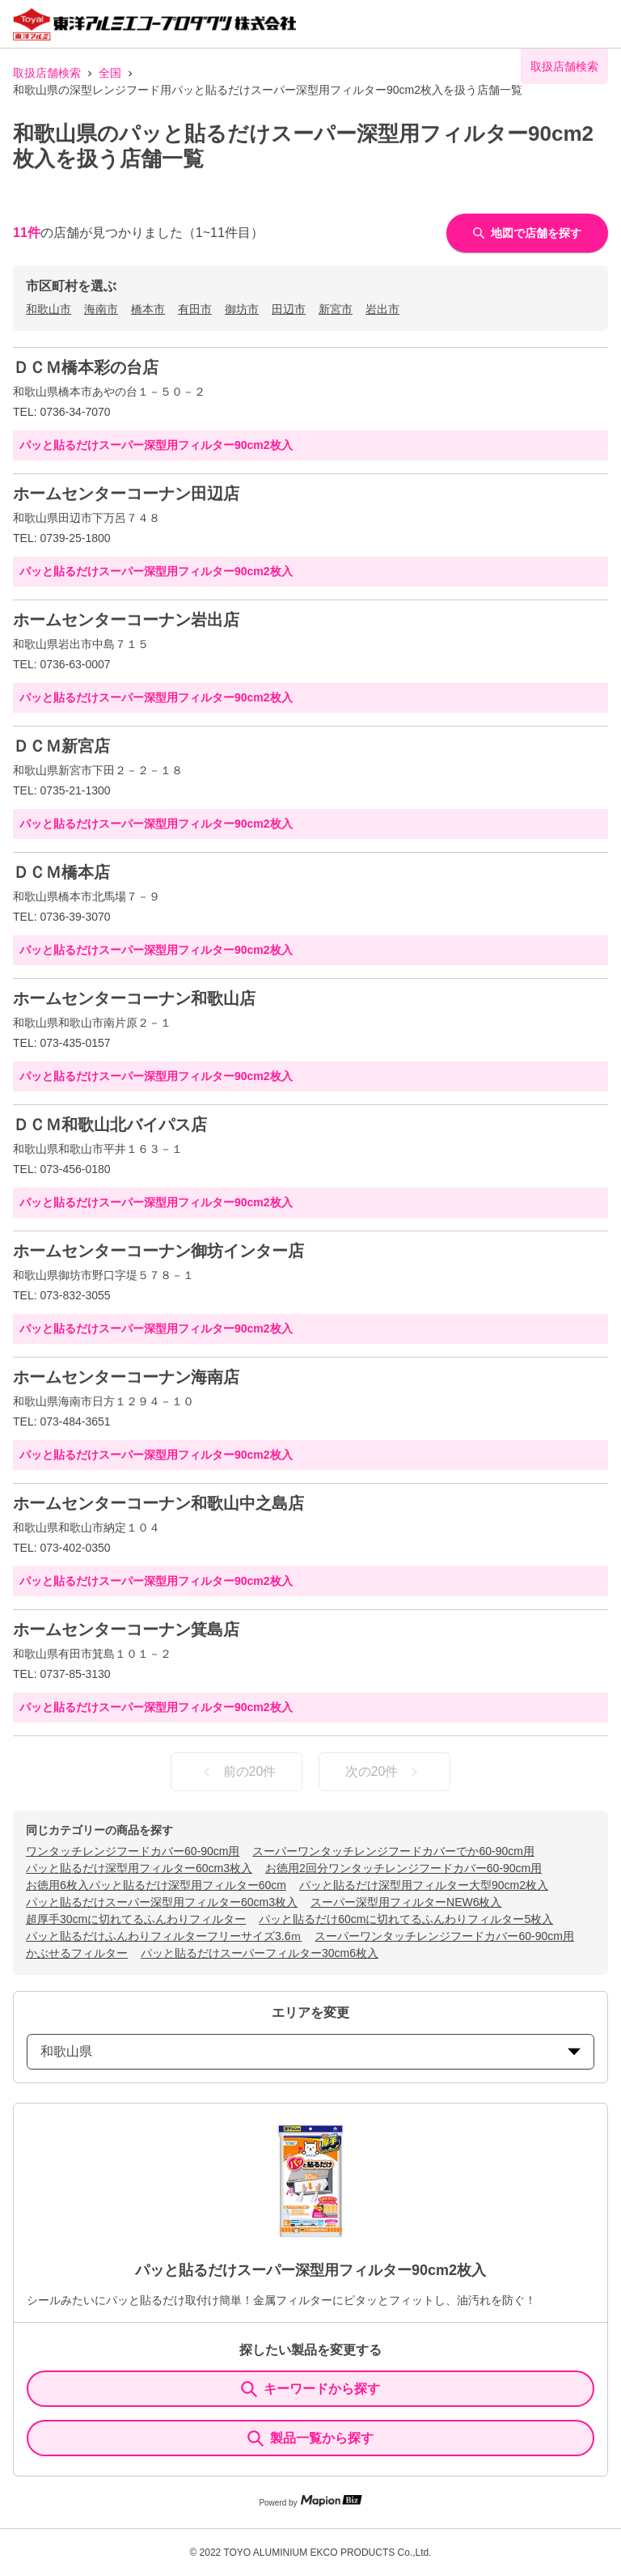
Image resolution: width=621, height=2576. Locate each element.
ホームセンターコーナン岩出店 (126, 620)
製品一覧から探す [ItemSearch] (310, 2438)
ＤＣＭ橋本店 (61, 872)
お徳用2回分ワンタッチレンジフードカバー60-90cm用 (403, 1868)
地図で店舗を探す (527, 233)
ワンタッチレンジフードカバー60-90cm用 (132, 1851)
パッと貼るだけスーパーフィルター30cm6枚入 (259, 1953)
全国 (110, 72)
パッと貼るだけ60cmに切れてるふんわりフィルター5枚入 (406, 1919)
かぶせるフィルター (77, 1953)
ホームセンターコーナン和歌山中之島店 (158, 1503)
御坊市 (242, 309)
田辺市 (289, 309)
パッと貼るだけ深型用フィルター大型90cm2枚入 (423, 1885)
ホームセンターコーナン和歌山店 (134, 998)
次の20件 (385, 1772)
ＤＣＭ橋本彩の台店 (85, 367)
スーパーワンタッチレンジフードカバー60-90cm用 (444, 1936)
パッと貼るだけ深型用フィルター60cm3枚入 (139, 1868)
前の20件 (237, 1772)
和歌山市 (48, 309)
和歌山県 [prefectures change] (310, 2051)
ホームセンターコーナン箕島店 (126, 1629)
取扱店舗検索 (47, 72)
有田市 (195, 309)
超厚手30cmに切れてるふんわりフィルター (136, 1919)
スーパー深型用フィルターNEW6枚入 (405, 1902)
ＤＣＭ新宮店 (61, 746)
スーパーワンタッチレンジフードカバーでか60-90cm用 (393, 1851)
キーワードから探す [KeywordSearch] (310, 2389)
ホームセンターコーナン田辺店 (126, 493)
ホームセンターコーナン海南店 (126, 1377)
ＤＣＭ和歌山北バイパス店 (110, 1124)
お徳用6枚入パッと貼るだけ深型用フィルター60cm (156, 1885)
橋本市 (148, 309)
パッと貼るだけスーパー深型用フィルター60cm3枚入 (162, 1902)
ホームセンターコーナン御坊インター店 (158, 1251)
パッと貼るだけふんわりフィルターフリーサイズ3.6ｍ (164, 1936)
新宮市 (336, 309)
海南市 (101, 309)
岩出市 (382, 309)
